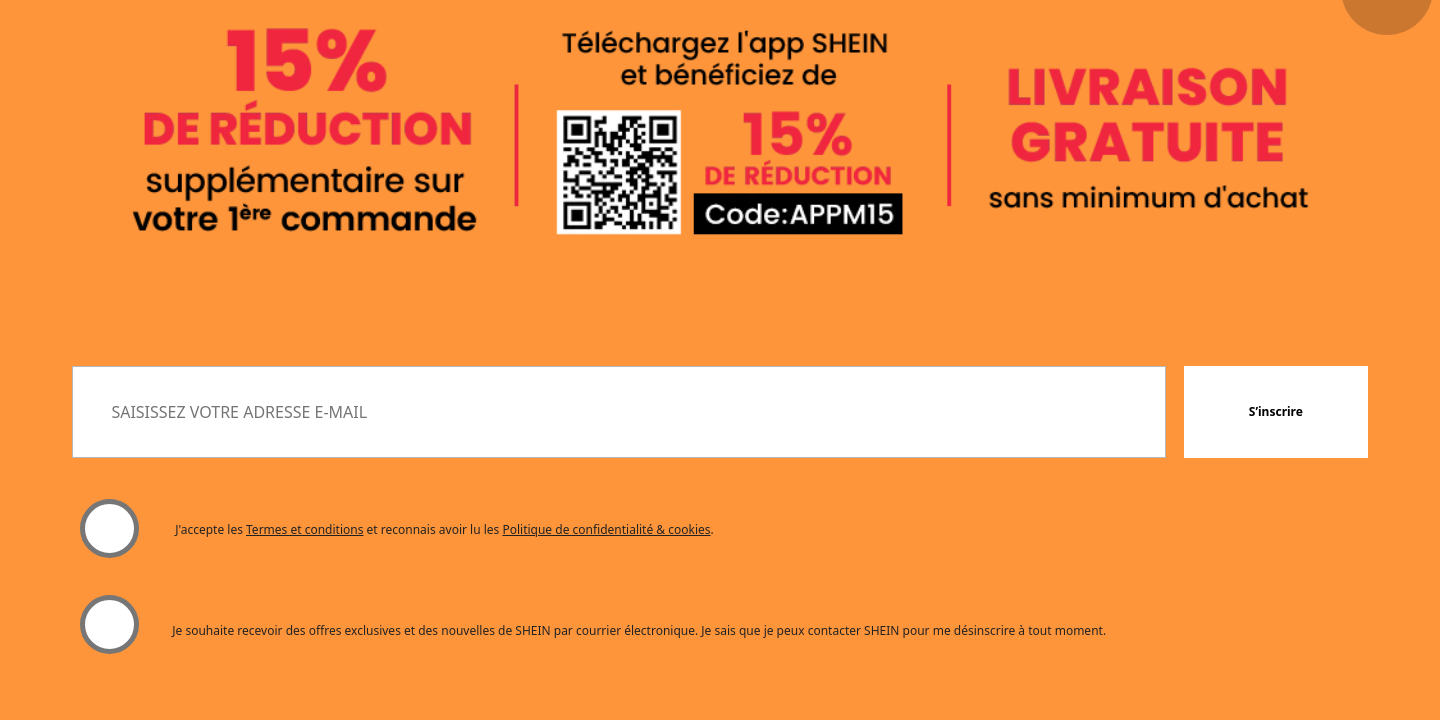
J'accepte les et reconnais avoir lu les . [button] (444, 529)
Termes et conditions (304, 529)
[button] (1276, 412)
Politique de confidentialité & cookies (606, 529)
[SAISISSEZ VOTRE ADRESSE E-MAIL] (619, 412)
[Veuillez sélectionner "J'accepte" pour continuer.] (109, 529)
